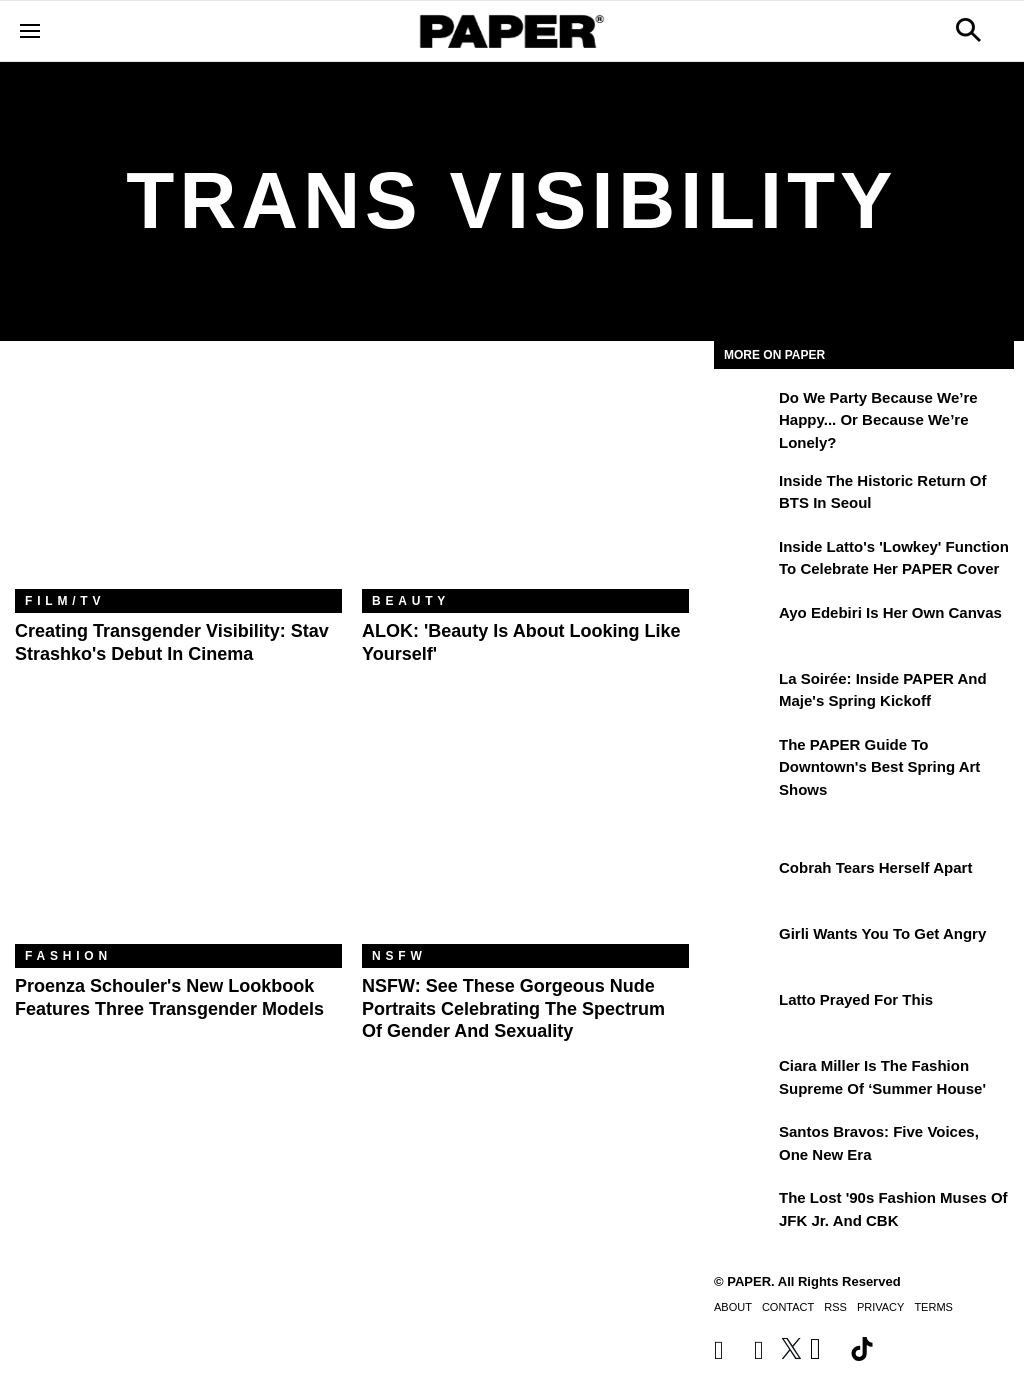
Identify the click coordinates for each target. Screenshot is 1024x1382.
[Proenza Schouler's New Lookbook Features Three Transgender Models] (178, 835)
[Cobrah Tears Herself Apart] (744, 882)
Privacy (880, 1307)
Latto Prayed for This (856, 999)
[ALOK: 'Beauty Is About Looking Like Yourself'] (525, 480)
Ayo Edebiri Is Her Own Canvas (890, 612)
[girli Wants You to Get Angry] (744, 948)
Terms (933, 1307)
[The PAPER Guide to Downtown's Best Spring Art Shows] (744, 759)
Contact (788, 1307)
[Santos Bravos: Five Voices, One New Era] (744, 1146)
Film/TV (65, 601)
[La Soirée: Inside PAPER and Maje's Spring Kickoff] (744, 693)
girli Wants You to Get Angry (882, 933)
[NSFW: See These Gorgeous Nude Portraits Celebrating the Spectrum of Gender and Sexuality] (525, 835)
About (733, 1307)
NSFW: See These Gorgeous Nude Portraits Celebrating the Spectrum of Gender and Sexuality (513, 1008)
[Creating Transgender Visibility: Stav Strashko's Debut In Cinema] (178, 480)
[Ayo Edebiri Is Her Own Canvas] (744, 627)
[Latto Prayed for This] (744, 1014)
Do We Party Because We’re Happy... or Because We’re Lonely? (878, 420)
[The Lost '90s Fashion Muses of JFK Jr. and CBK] (744, 1212)
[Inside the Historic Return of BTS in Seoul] (744, 495)
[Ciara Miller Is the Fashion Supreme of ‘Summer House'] (744, 1080)
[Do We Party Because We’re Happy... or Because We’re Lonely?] (744, 412)
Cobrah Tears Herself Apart (875, 867)
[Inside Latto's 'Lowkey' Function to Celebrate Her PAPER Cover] (744, 561)
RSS (835, 1307)
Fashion (68, 956)
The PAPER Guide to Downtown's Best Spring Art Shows (879, 767)
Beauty (411, 601)
